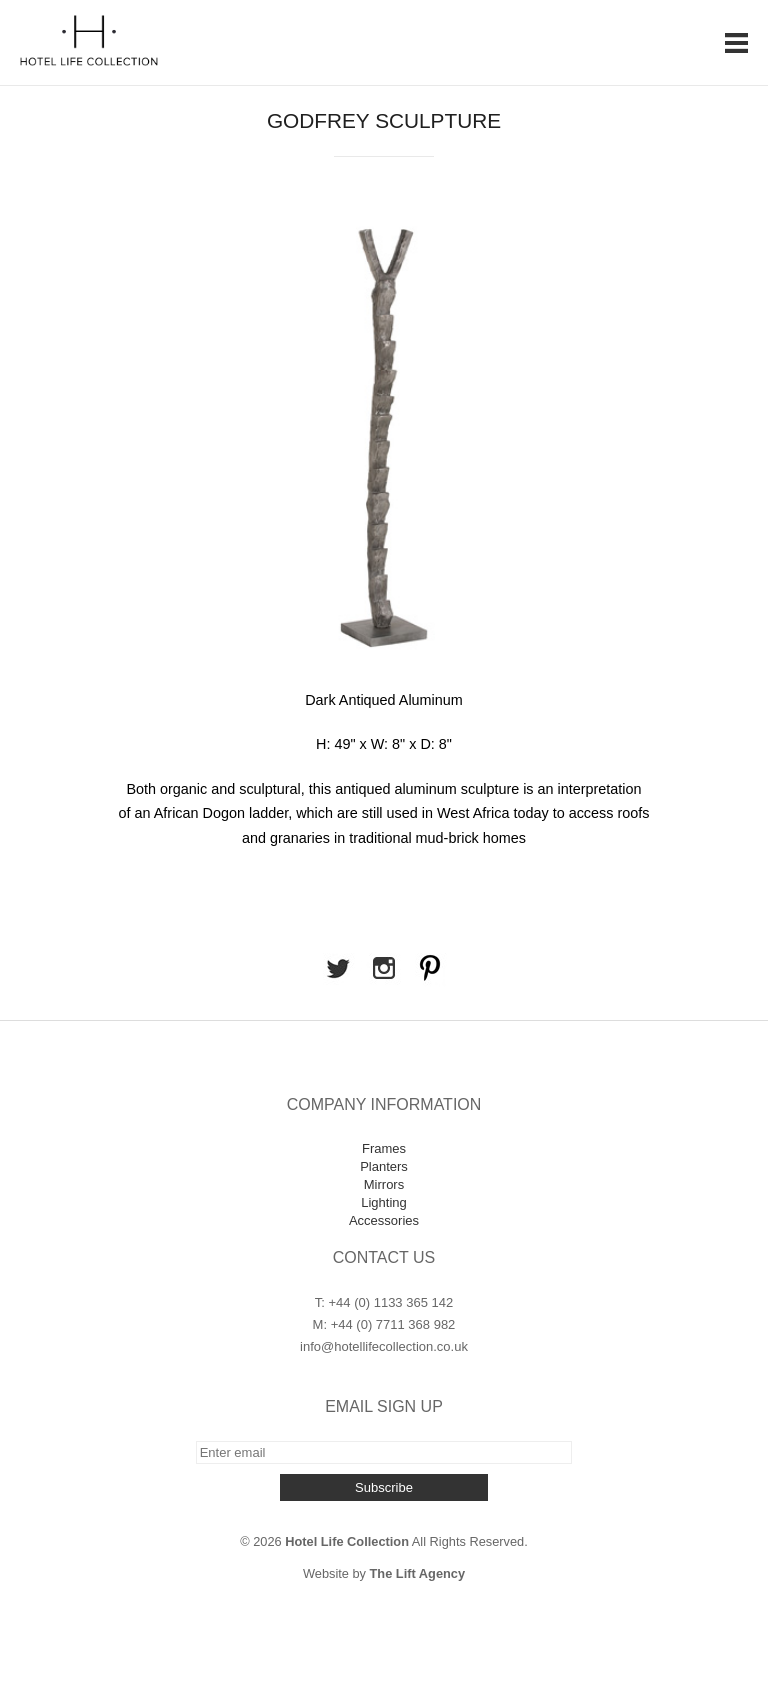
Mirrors (384, 1184)
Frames (384, 1148)
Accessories (384, 1220)
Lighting (384, 1202)
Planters (384, 1166)
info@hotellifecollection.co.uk (384, 1346)
